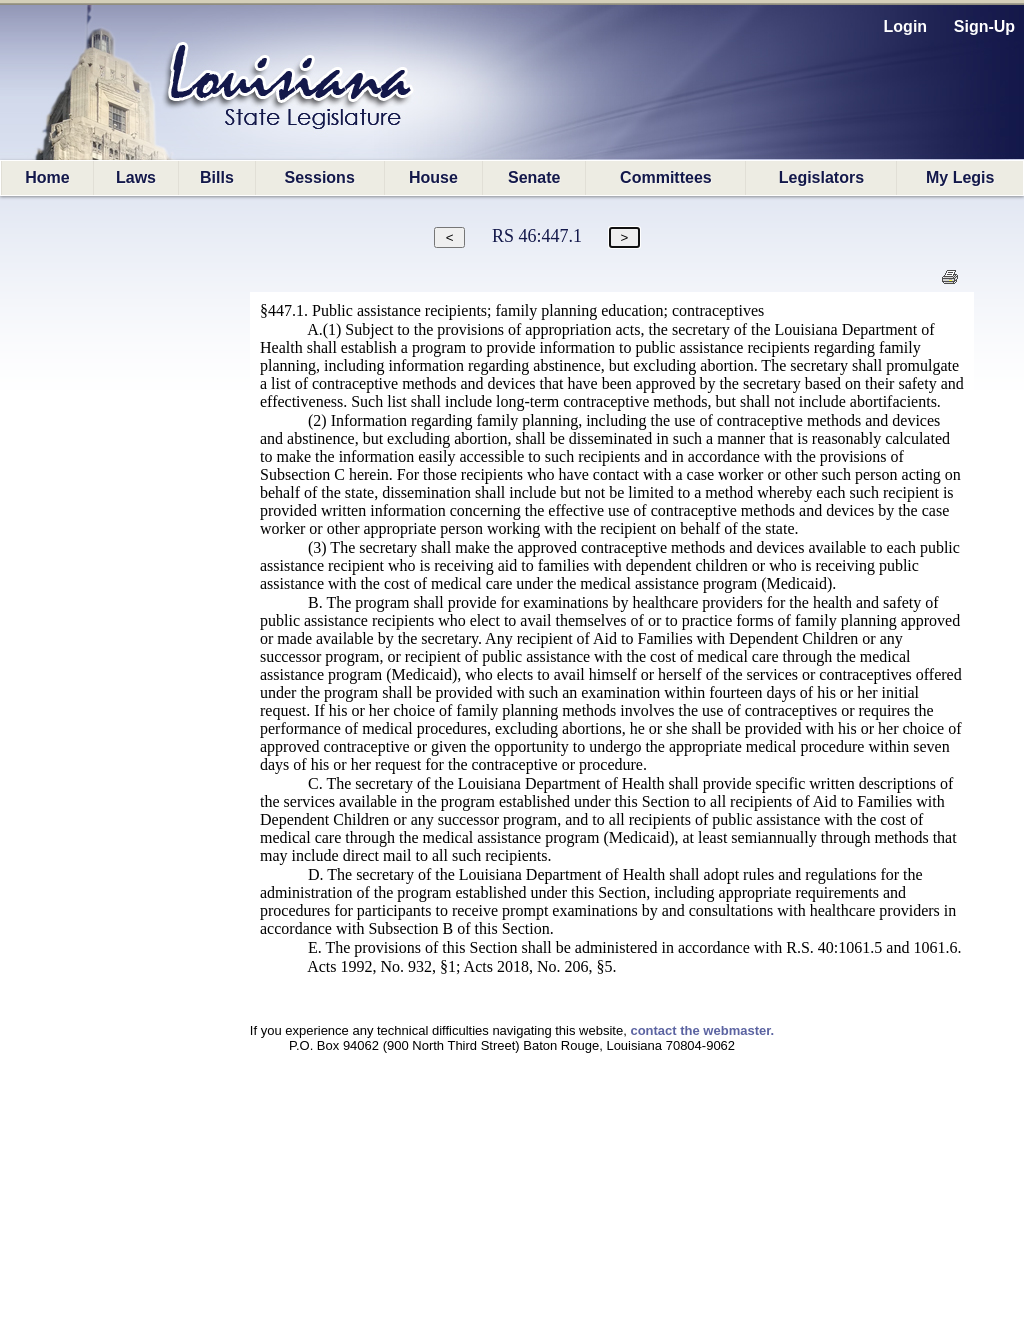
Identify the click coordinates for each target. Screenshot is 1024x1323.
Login (906, 26)
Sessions (320, 177)
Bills (217, 177)
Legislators (821, 177)
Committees (666, 177)
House (433, 177)
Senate (534, 177)
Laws (136, 177)
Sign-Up (984, 26)
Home (47, 177)
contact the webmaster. (702, 1030)
